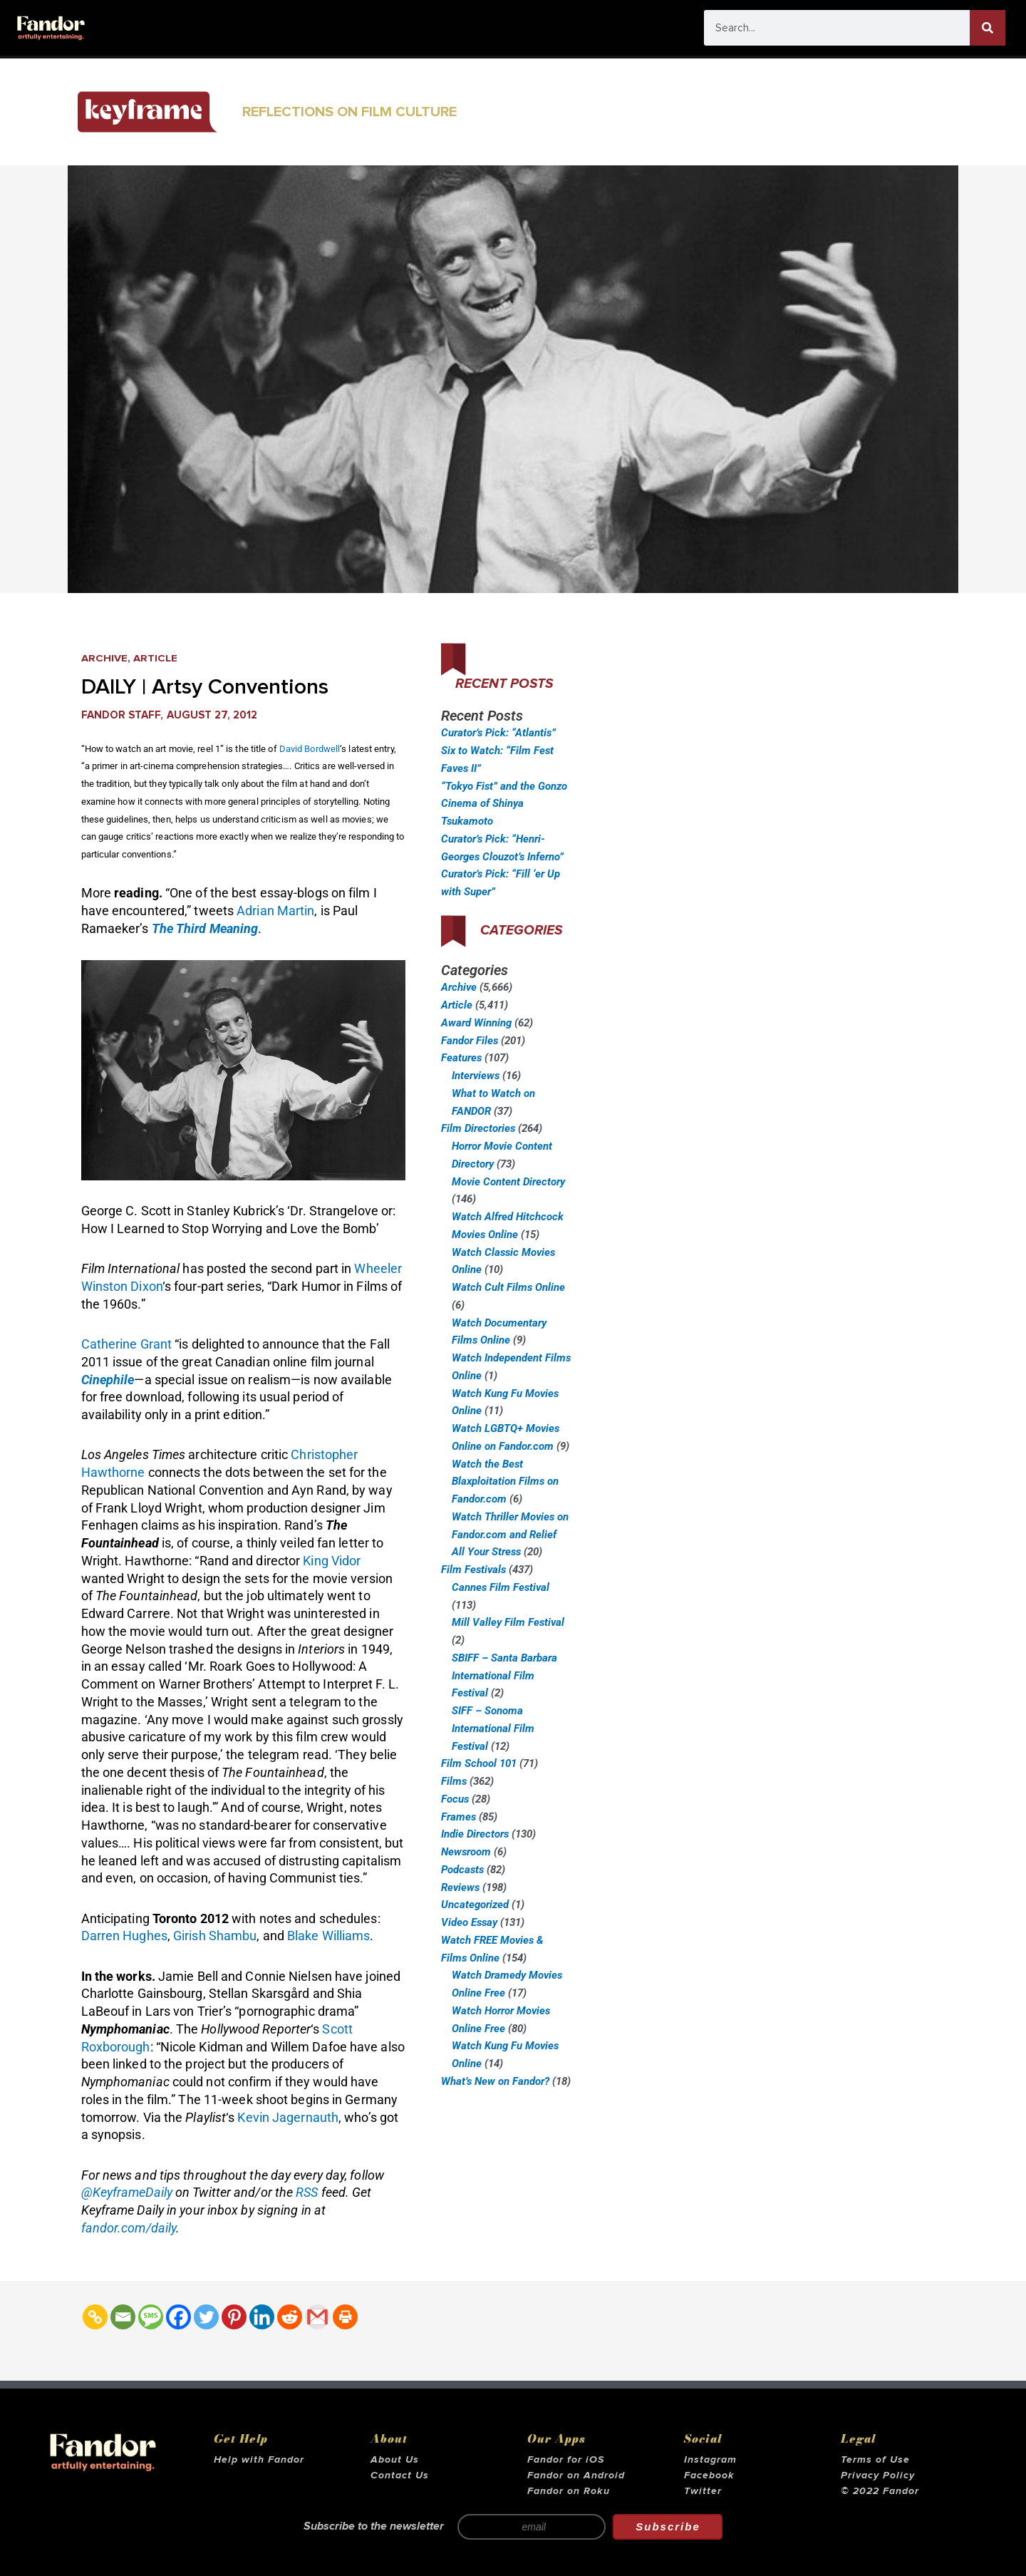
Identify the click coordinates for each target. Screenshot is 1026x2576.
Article (155, 658)
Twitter (703, 2491)
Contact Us (399, 2475)
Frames (458, 1816)
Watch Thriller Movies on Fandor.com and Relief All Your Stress (510, 1534)
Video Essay (469, 1922)
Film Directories (478, 1128)
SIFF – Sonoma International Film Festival (493, 1728)
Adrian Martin (275, 910)
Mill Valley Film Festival (508, 1622)
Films (454, 1781)
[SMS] (150, 2316)
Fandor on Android (576, 2475)
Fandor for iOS (565, 2460)
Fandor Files (469, 1040)
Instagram (710, 2460)
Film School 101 (479, 1763)
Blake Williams (328, 1935)
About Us (394, 2460)
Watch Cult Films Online (508, 1287)
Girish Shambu (214, 1935)
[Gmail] (317, 2316)
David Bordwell (309, 748)
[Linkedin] (261, 2316)
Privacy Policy (878, 2475)
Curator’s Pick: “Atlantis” (498, 732)
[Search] (987, 28)
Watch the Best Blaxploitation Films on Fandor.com (505, 1482)
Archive (104, 658)
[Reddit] (289, 2316)
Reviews (460, 1887)
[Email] (122, 2316)
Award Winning (476, 1022)
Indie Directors (475, 1834)
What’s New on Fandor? (495, 2081)
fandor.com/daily (129, 2227)
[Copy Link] (95, 2316)
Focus (455, 1799)
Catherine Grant (126, 1343)
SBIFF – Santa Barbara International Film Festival (504, 1676)
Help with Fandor (259, 2460)
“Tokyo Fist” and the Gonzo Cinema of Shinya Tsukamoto (504, 804)
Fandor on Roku (568, 2491)
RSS (307, 2192)
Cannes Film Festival (500, 1587)
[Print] (345, 2316)
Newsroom (466, 1851)
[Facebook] (178, 2316)
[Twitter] (206, 2316)
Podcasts (462, 1869)
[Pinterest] (234, 2316)
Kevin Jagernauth (287, 2117)
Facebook (709, 2475)
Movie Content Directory (508, 1181)
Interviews (475, 1075)
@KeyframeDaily (126, 2192)
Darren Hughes (124, 1935)
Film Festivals (473, 1569)
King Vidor (332, 1560)
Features (461, 1057)
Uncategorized (475, 1904)
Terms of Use (875, 2460)
